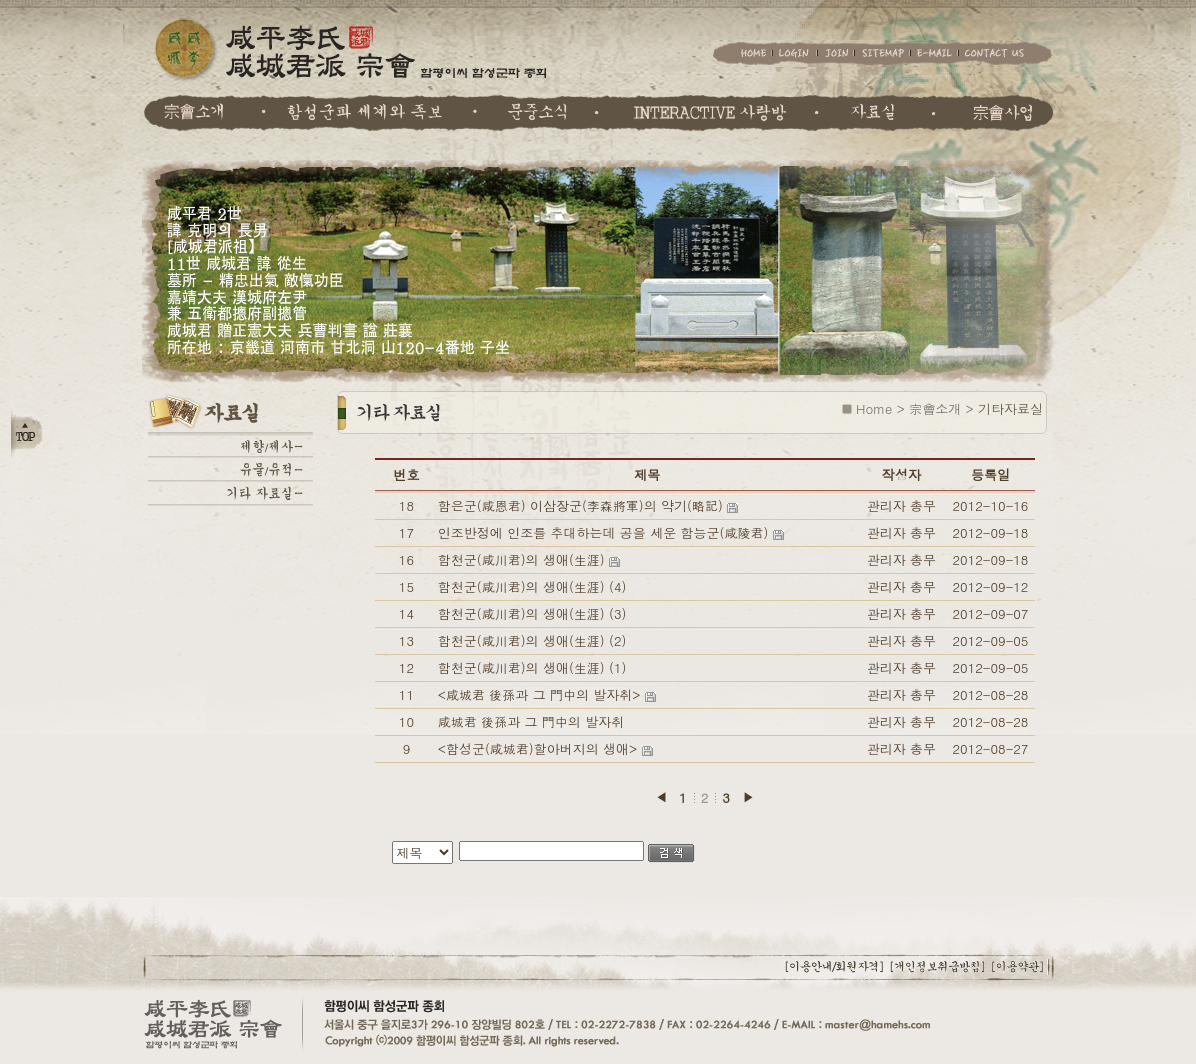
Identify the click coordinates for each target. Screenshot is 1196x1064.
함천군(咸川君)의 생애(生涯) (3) (532, 613)
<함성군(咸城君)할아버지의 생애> (540, 748)
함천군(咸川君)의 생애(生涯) (523, 559)
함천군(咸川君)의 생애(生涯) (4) (532, 586)
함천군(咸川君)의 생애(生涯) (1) (532, 667)
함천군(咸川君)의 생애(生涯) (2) (532, 640)
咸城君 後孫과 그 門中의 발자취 (531, 721)
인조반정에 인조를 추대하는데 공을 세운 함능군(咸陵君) (605, 532)
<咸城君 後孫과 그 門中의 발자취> (541, 694)
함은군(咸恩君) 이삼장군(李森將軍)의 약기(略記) (582, 505)
